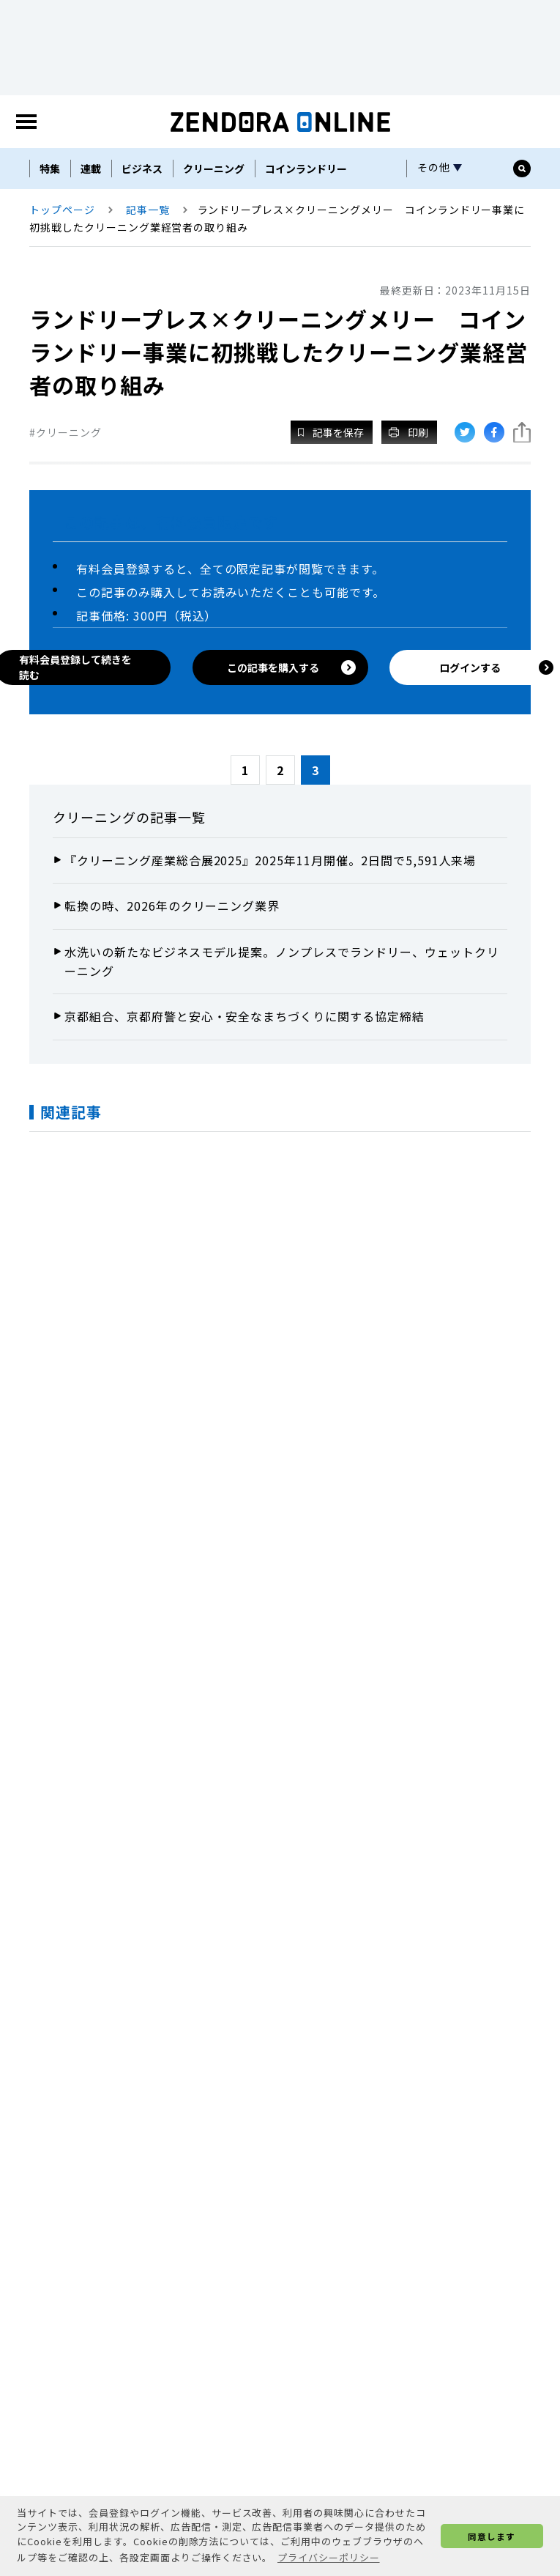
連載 (91, 168)
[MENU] (26, 121)
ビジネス (142, 168)
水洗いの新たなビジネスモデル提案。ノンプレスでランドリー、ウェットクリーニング (281, 961)
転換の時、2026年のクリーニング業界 (172, 905)
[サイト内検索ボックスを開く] (522, 168)
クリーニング (213, 168)
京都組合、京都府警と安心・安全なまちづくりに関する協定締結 (244, 1016)
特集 (50, 168)
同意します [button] (491, 2536)
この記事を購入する (291, 667)
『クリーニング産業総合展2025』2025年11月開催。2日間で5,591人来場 (270, 860)
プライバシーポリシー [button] (328, 2557)
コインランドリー (306, 168)
